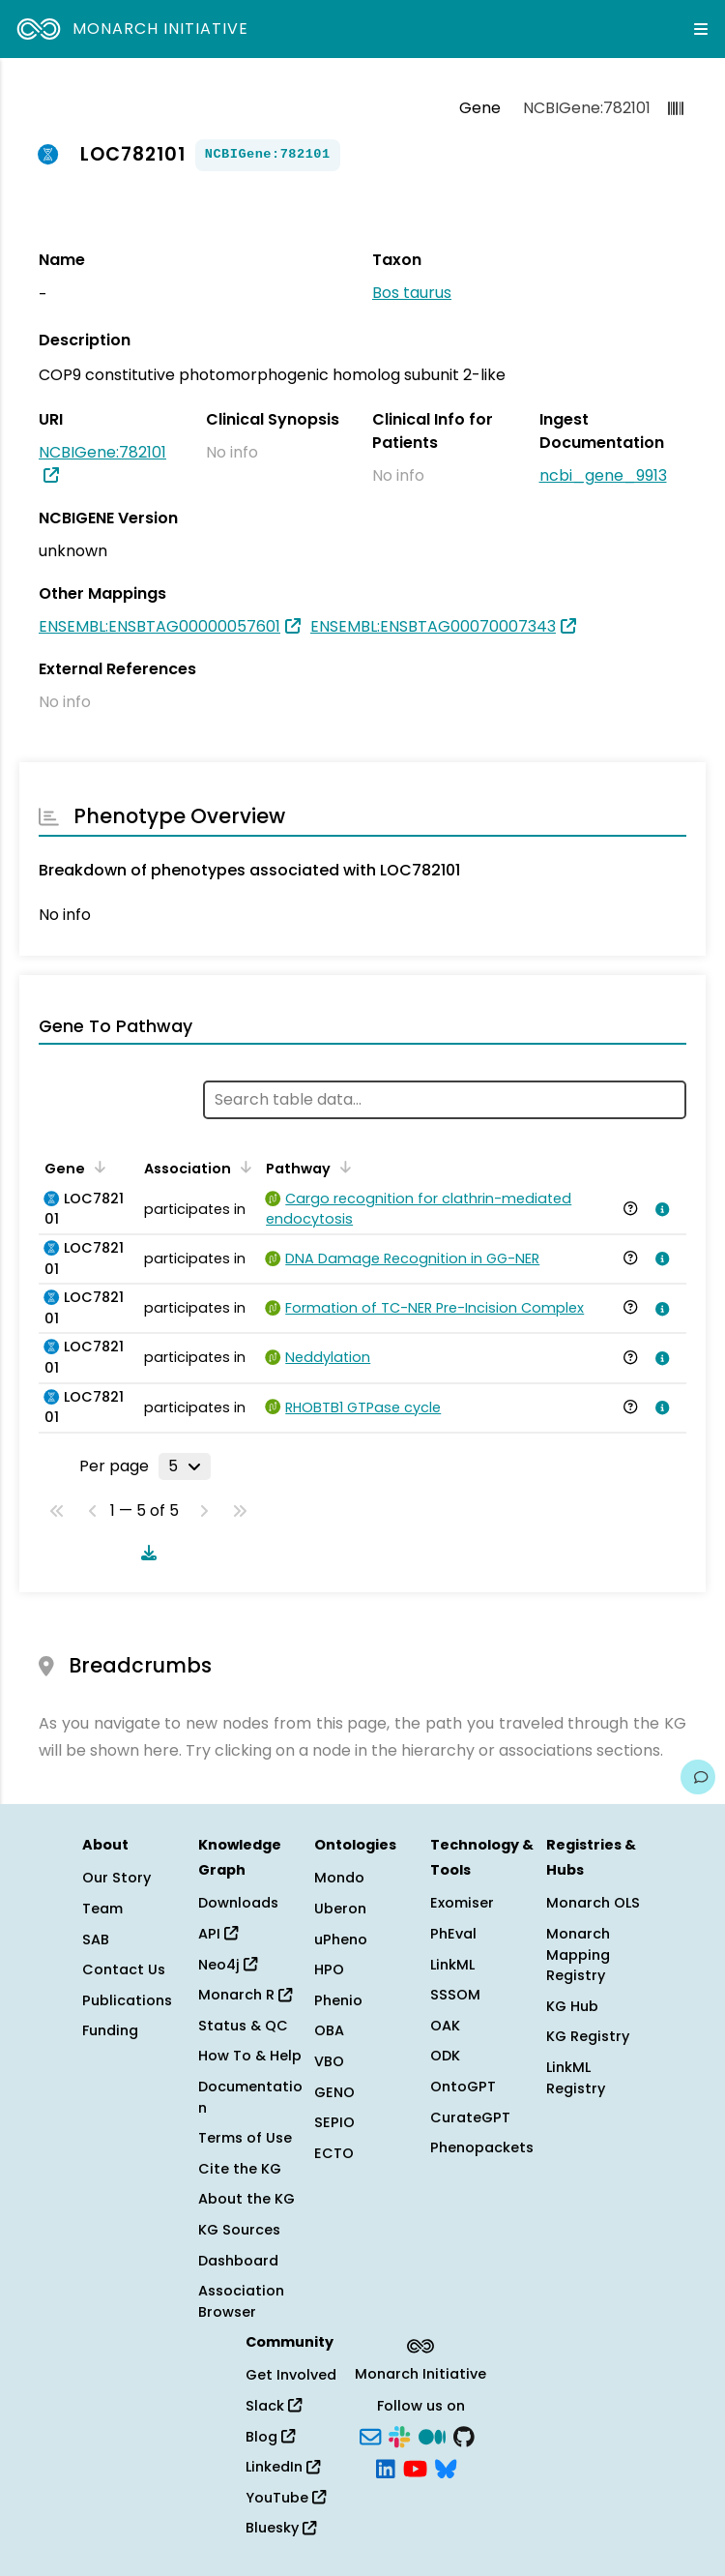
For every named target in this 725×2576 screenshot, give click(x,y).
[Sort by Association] (242, 1166)
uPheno (340, 1939)
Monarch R (245, 1994)
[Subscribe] (370, 2434)
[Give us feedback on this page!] (698, 1777)
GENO (334, 2092)
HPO (329, 1969)
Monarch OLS (593, 1902)
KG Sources (239, 2229)
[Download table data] (145, 1552)
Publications (127, 2000)
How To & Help (250, 2055)
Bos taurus (411, 292)
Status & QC (243, 2025)
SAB (95, 1939)
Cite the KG (239, 2168)
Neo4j (227, 1964)
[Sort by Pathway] (342, 1166)
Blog (270, 2436)
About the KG (246, 2198)
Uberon (340, 1908)
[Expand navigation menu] (701, 29)
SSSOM (455, 1994)
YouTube (286, 2497)
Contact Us (123, 1969)
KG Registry (587, 2036)
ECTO (334, 2153)
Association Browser (241, 2301)
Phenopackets (482, 2147)
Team (102, 1908)
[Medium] (432, 2434)
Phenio (338, 2000)
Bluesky (281, 2527)
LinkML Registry (575, 2078)
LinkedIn (283, 2466)
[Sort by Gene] (96, 1166)
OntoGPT (463, 2086)
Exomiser (462, 1902)
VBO (329, 2061)
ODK (445, 2055)
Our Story (116, 1877)
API (218, 1933)
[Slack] (399, 2434)
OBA (329, 2030)
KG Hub (572, 2006)
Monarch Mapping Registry (578, 1954)
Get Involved (291, 2374)
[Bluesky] (445, 2467)
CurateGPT (470, 2117)
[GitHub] (464, 2434)
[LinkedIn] (385, 2467)
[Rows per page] (185, 1466)
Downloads (238, 1902)
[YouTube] (415, 2467)
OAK (445, 2025)
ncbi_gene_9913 (603, 475)
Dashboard (238, 2260)
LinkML (452, 1964)
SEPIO (334, 2122)
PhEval (453, 1933)
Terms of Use (245, 2137)
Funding (110, 2030)
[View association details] (658, 1209)
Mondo (339, 1877)
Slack (274, 2405)
